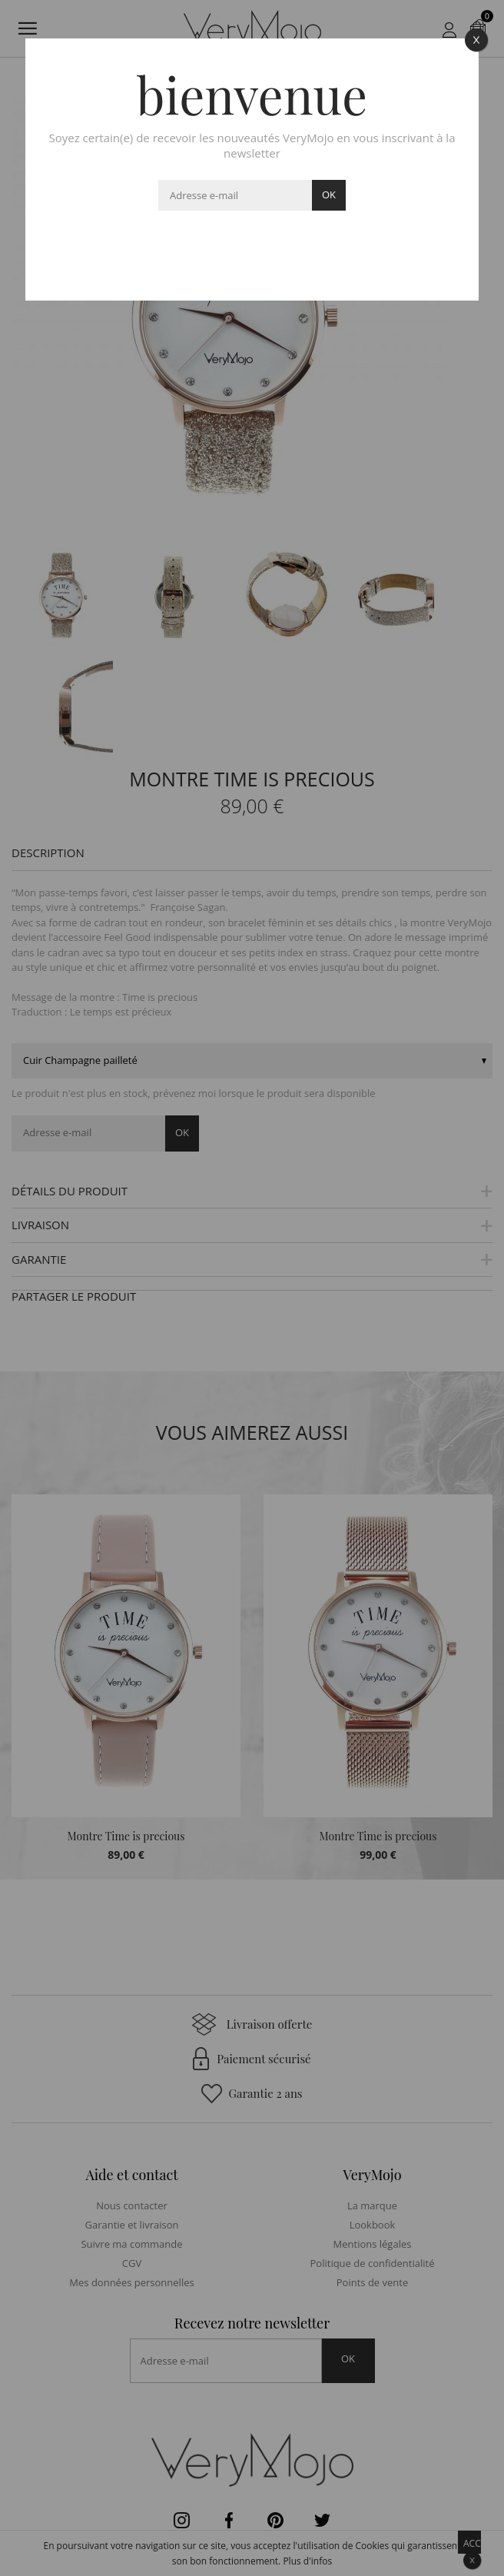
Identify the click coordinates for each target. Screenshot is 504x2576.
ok (329, 194)
